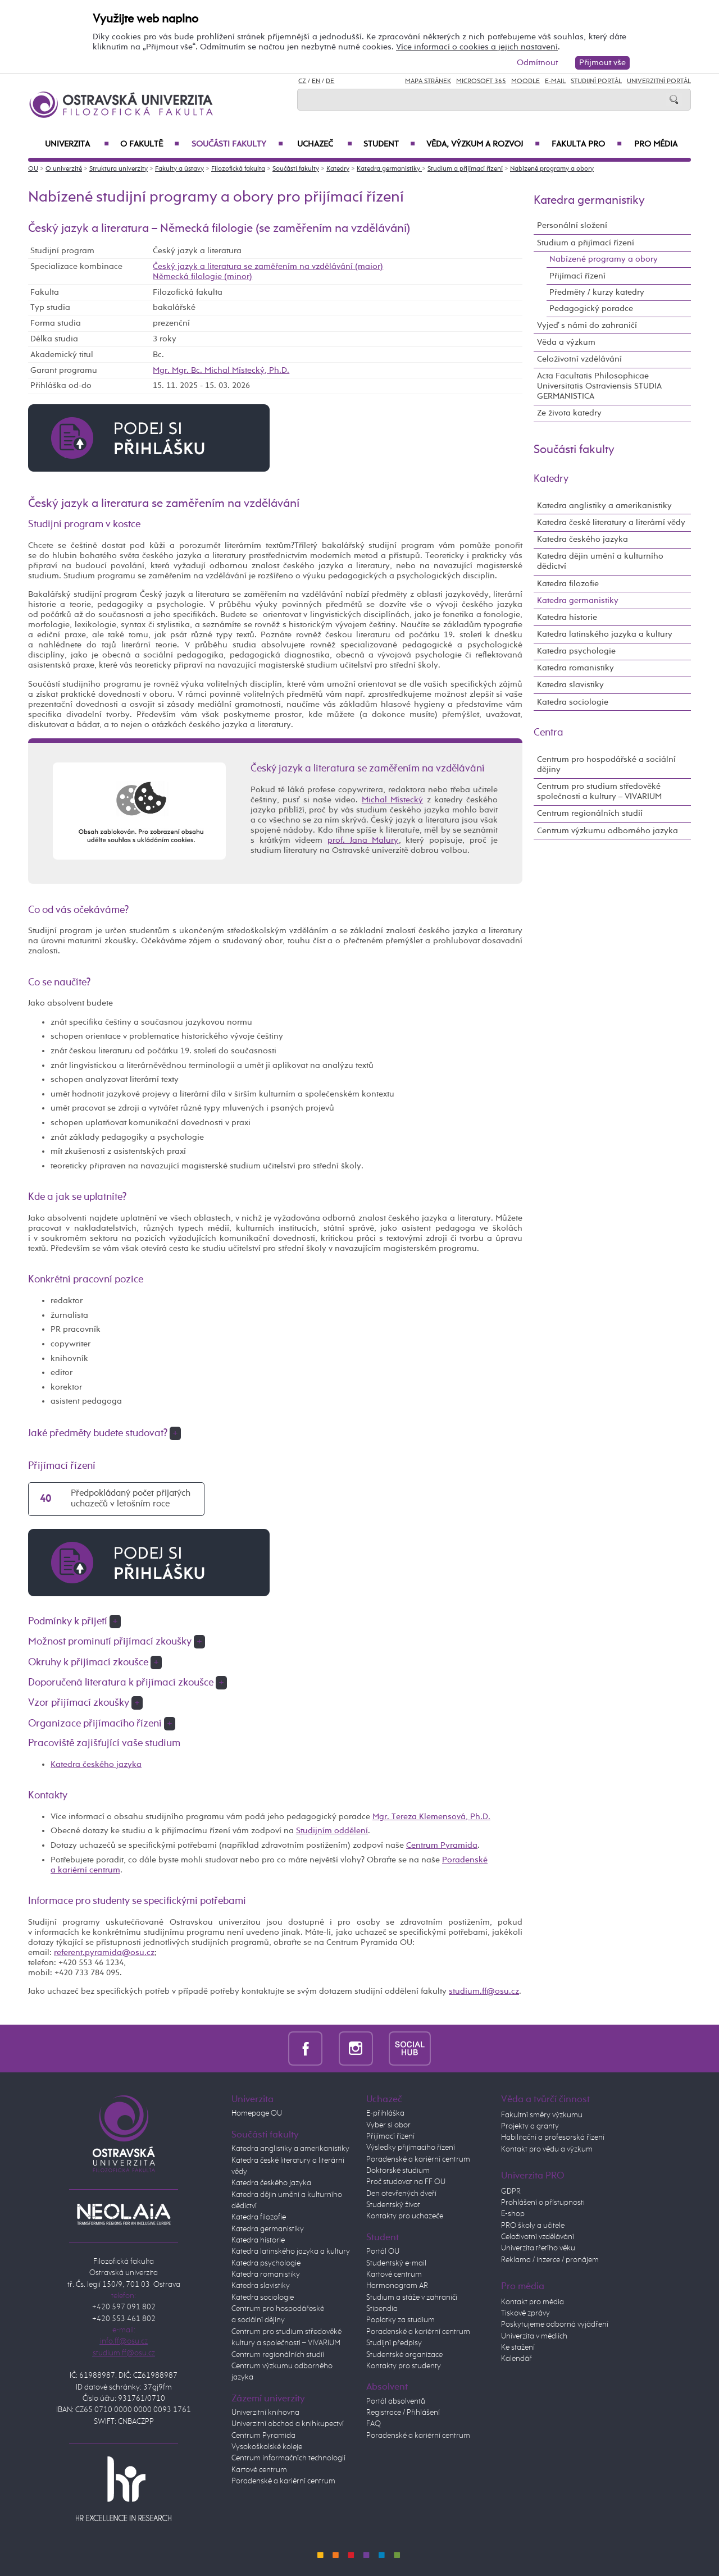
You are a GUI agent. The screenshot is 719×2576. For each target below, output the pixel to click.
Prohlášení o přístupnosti (543, 2203)
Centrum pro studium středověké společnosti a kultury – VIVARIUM (599, 791)
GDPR (511, 2191)
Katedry (337, 169)
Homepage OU (256, 2113)
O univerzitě (63, 169)
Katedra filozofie (568, 583)
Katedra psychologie (576, 651)
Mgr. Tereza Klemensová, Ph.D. (431, 1816)
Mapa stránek (428, 81)
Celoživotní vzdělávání (579, 359)
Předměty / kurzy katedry (596, 292)
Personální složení (572, 225)
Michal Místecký (392, 800)
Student (389, 144)
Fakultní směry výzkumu (542, 2115)
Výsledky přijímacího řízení (410, 2148)
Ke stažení (518, 2347)
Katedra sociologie (572, 702)
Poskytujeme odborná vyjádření (554, 2324)
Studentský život (393, 2205)
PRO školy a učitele (533, 2226)
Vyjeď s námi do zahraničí (587, 325)
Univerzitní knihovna (265, 2413)
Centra (548, 733)
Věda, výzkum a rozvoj (483, 144)
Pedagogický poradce (591, 308)
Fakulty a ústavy (179, 169)
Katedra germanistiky (389, 169)
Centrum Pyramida (441, 1845)
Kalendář (516, 2359)
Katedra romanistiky (575, 668)
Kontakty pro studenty (403, 2366)
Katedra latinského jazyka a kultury (604, 634)
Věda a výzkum (566, 342)
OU (33, 169)
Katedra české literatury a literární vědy (611, 522)
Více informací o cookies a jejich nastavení (477, 47)
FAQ (373, 2424)
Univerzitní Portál (659, 81)
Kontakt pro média (532, 2302)
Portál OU (382, 2251)
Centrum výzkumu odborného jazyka (607, 830)
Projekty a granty (530, 2126)
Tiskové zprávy (525, 2313)
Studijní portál (596, 81)
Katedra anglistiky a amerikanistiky (604, 505)
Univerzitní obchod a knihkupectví (287, 2424)
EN (316, 81)
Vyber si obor (388, 2125)
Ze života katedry (569, 413)
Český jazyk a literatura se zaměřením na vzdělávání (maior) (268, 266)
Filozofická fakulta (238, 169)
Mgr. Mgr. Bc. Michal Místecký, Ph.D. (221, 370)
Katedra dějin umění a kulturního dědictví (600, 561)
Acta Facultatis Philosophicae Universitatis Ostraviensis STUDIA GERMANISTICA (599, 386)
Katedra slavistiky (570, 684)
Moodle (525, 81)
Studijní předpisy (394, 2343)
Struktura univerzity (118, 169)
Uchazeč (324, 144)
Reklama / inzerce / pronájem (550, 2260)
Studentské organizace (404, 2355)
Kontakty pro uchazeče (404, 2216)
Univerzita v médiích (534, 2336)
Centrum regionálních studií (590, 813)
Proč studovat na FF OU (405, 2182)
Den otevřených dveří (401, 2194)
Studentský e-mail (396, 2263)
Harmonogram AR (397, 2286)
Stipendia (382, 2309)
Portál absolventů (395, 2401)
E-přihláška (385, 2113)
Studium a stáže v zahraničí (411, 2297)
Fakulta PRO (587, 144)
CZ (302, 81)
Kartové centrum (259, 2470)
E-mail (555, 81)
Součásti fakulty (237, 144)
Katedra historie (567, 617)
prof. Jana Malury (362, 840)
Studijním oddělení (332, 1830)
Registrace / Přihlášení (403, 2413)
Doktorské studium (398, 2171)
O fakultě (149, 144)
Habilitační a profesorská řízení (552, 2137)
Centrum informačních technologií (288, 2458)
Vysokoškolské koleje (266, 2447)
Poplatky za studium (400, 2320)
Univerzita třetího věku (538, 2248)
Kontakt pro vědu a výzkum (547, 2149)
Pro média (655, 144)
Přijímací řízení (577, 276)
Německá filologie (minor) (202, 276)
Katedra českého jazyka (96, 1764)
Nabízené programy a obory (552, 169)
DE (330, 81)
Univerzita (77, 144)
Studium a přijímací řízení (465, 169)
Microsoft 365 (481, 81)
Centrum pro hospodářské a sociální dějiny (606, 764)
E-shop (513, 2214)
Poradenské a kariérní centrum (283, 2481)
